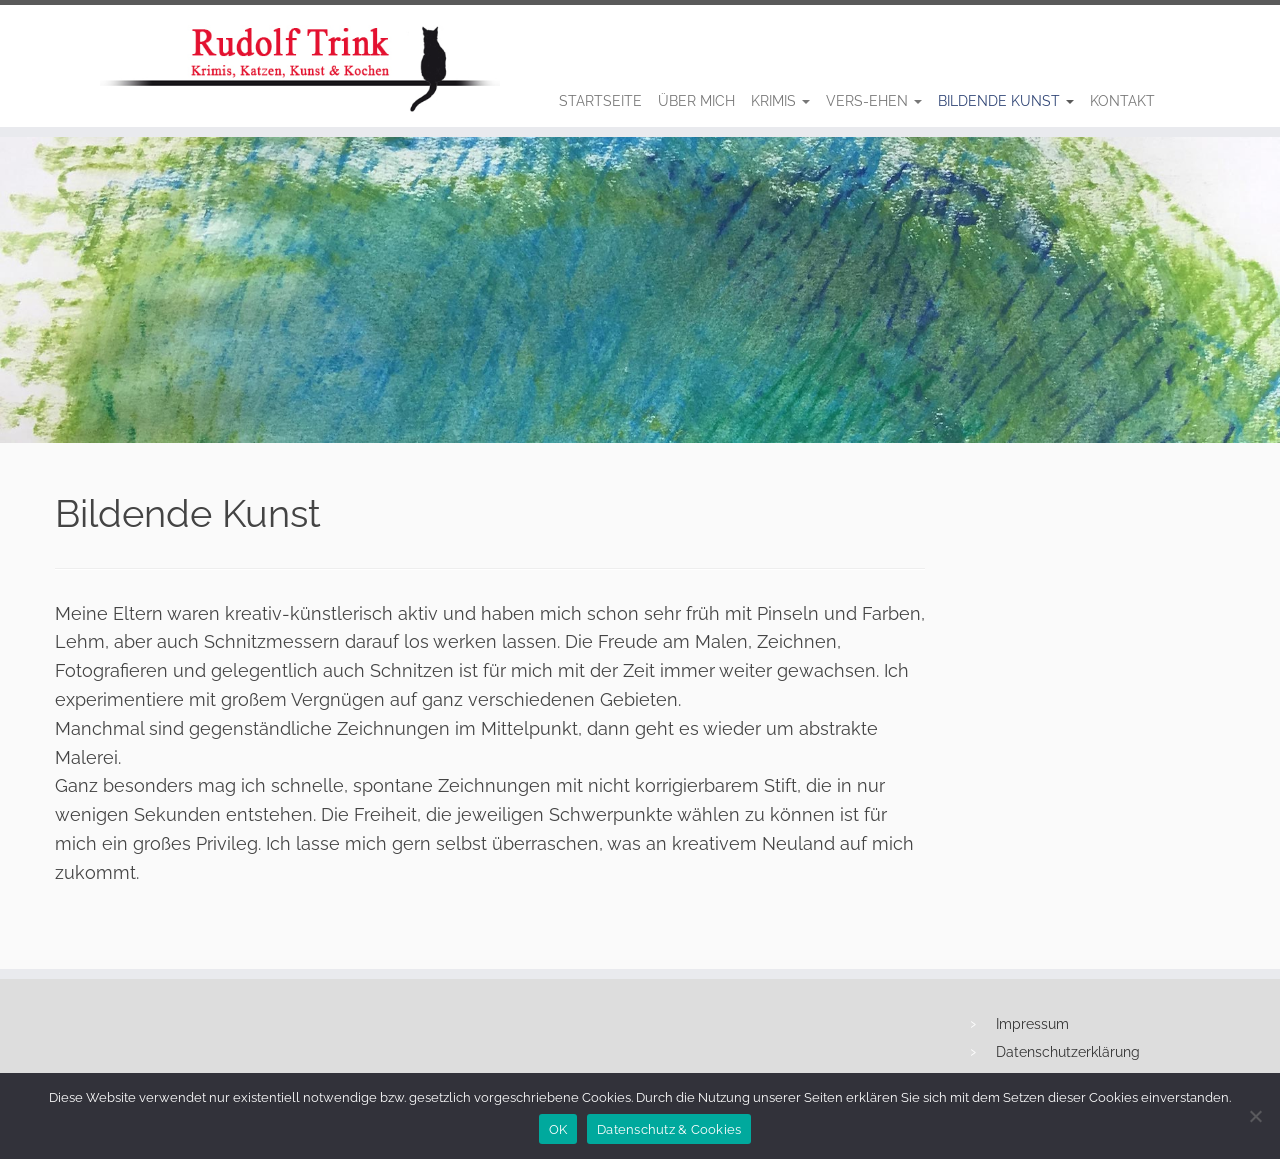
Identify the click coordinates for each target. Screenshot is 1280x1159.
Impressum (1032, 1024)
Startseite (600, 101)
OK (558, 1129)
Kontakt (1122, 101)
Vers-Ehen (874, 101)
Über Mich (696, 101)
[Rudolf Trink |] (97, 68)
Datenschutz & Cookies (669, 1129)
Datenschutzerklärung (1068, 1052)
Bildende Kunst (1006, 101)
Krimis (780, 101)
